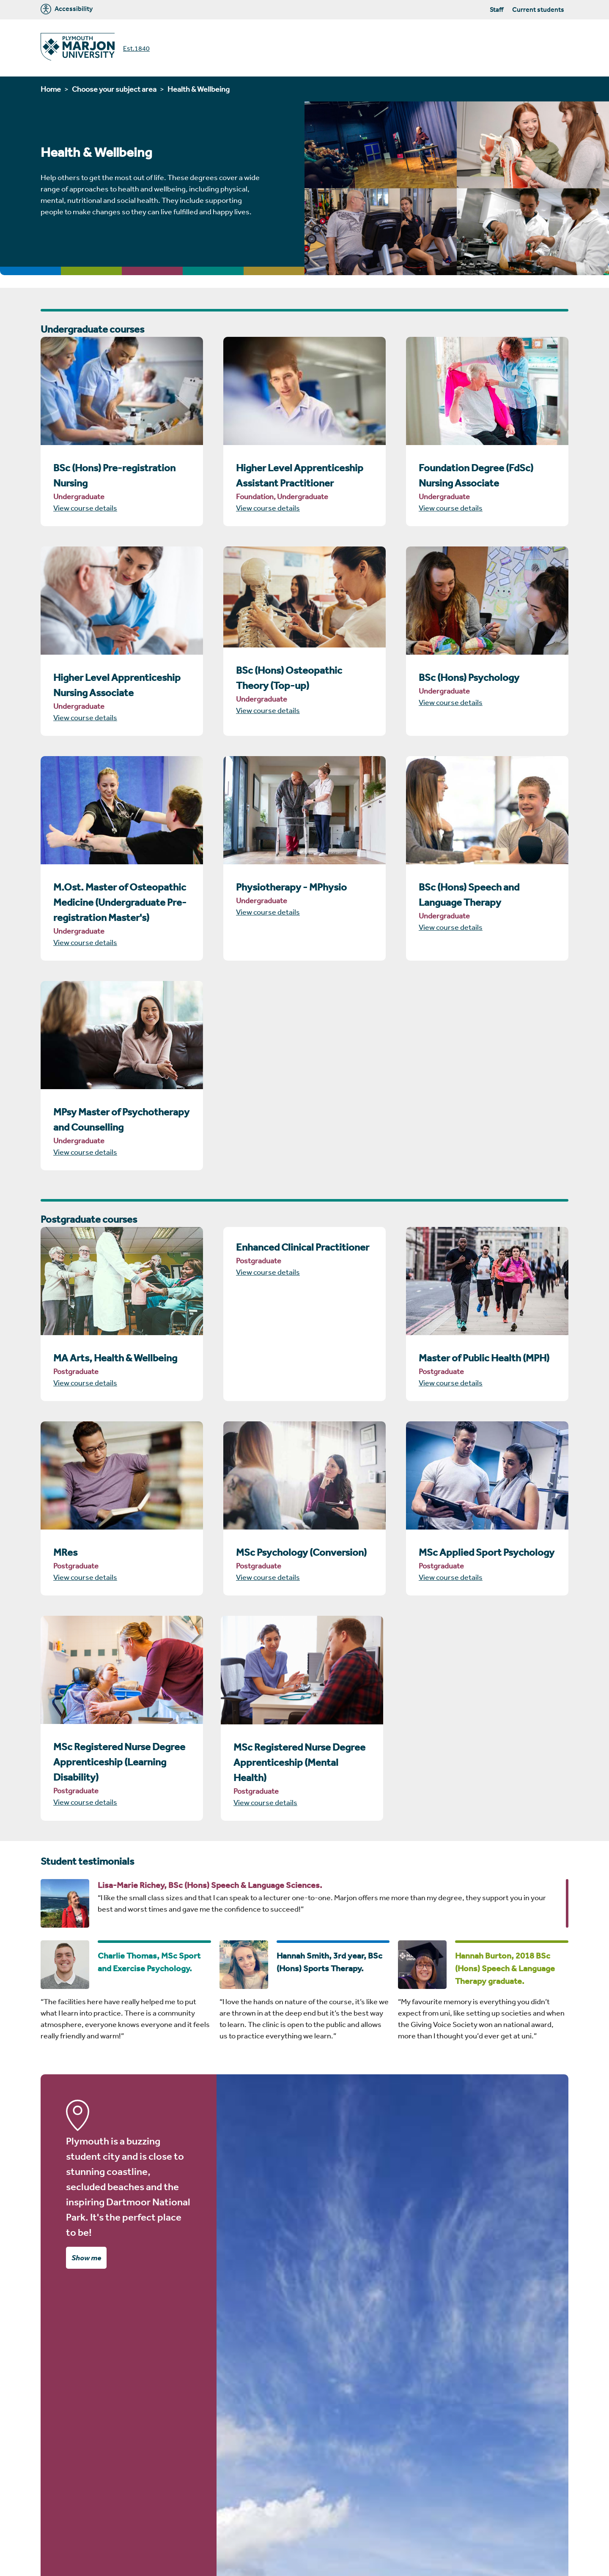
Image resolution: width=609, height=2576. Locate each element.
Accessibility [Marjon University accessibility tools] (67, 9)
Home (51, 88)
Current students (538, 9)
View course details (85, 507)
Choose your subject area (114, 88)
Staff (496, 9)
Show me (86, 2257)
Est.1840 (136, 48)
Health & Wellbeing (198, 88)
